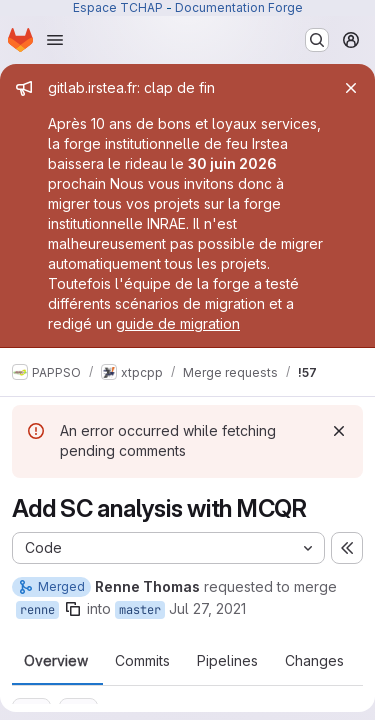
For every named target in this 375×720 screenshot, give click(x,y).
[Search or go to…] (317, 40)
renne (37, 610)
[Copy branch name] (73, 609)
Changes (314, 661)
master (140, 610)
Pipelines (227, 661)
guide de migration (178, 323)
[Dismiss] (339, 431)
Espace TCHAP (118, 7)
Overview (56, 661)
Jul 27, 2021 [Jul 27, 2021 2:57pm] (207, 608)
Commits (142, 661)
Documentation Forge (239, 7)
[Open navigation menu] (55, 40)
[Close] (351, 88)
